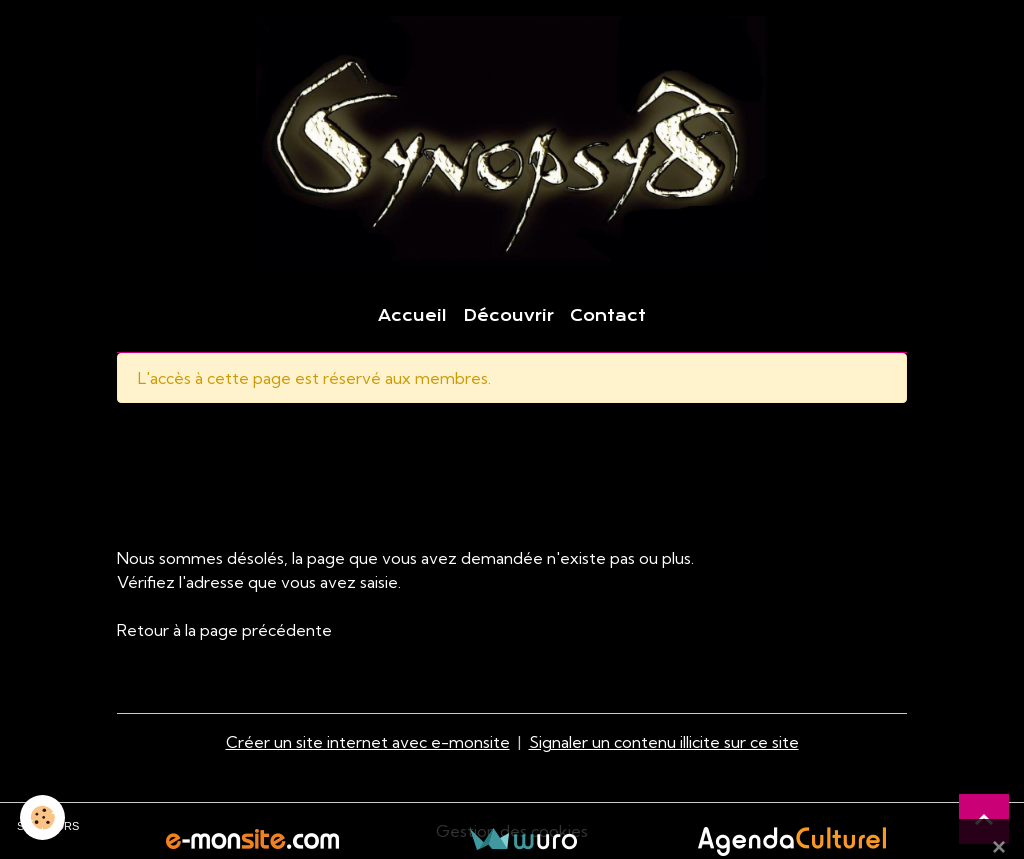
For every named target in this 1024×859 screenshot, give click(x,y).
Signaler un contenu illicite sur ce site (664, 742)
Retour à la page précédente (224, 630)
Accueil (412, 316)
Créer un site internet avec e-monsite (368, 742)
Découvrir (508, 316)
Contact (608, 316)
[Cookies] (42, 817)
